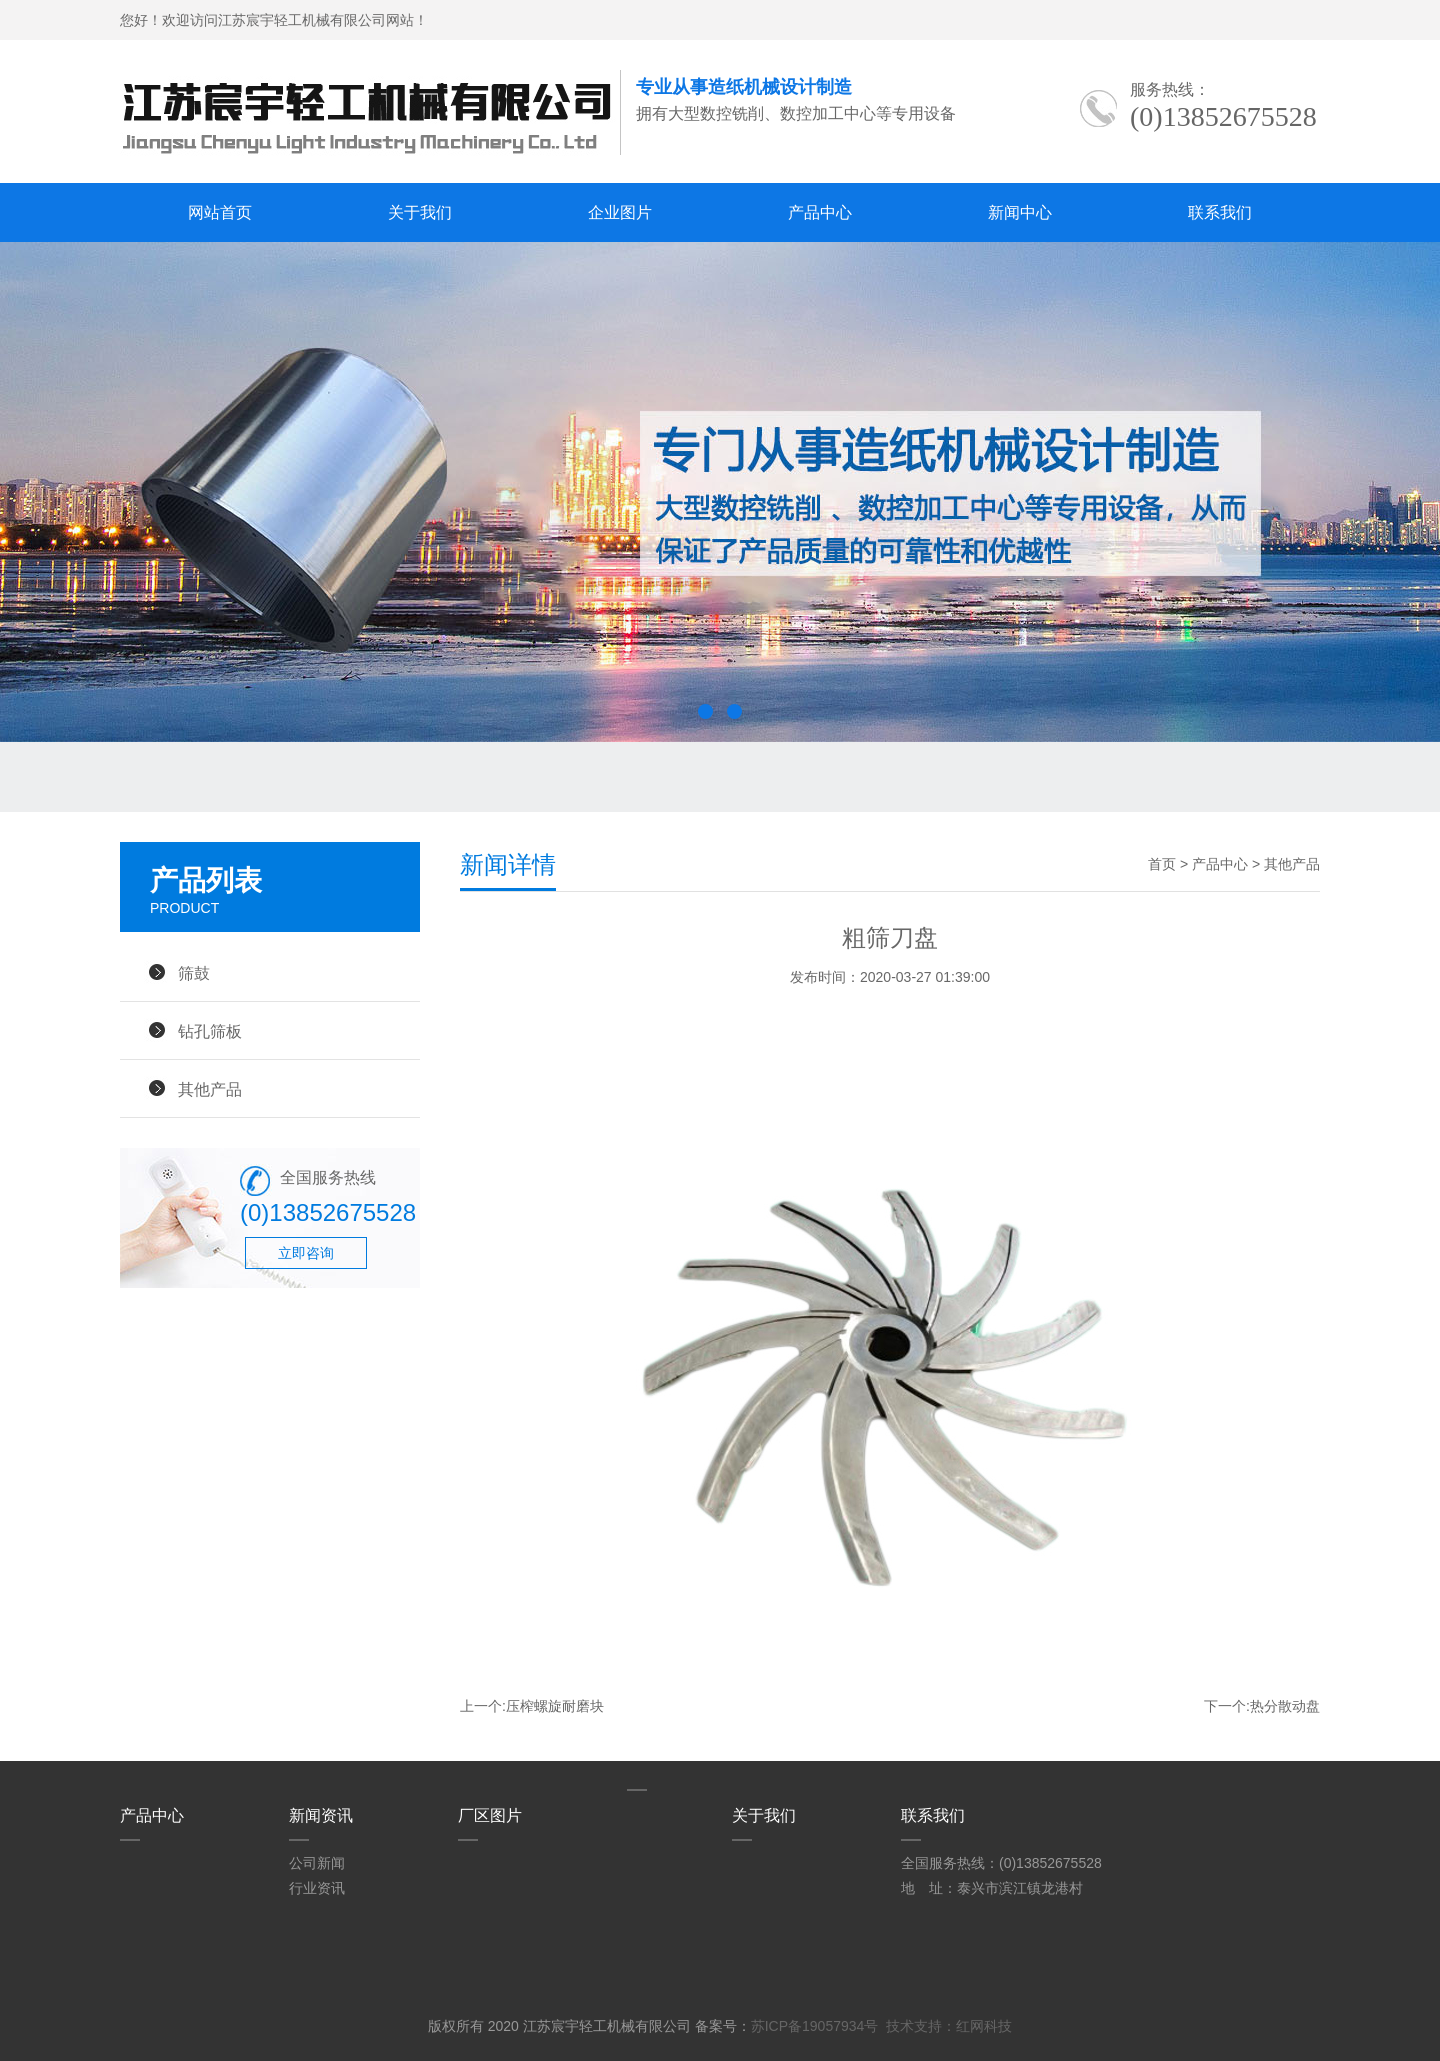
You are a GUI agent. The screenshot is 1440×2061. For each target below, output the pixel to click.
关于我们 (420, 212)
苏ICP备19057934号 (815, 2026)
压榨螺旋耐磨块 (555, 1706)
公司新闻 (317, 1863)
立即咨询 (306, 1253)
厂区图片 (490, 1815)
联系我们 (1220, 212)
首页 (1162, 864)
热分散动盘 (1285, 1706)
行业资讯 (317, 1888)
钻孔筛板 (210, 1031)
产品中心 (820, 212)
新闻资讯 (321, 1815)
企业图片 (620, 212)
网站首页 (220, 212)
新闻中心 (1020, 212)
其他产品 (210, 1089)
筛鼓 (194, 973)
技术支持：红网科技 (949, 2026)
